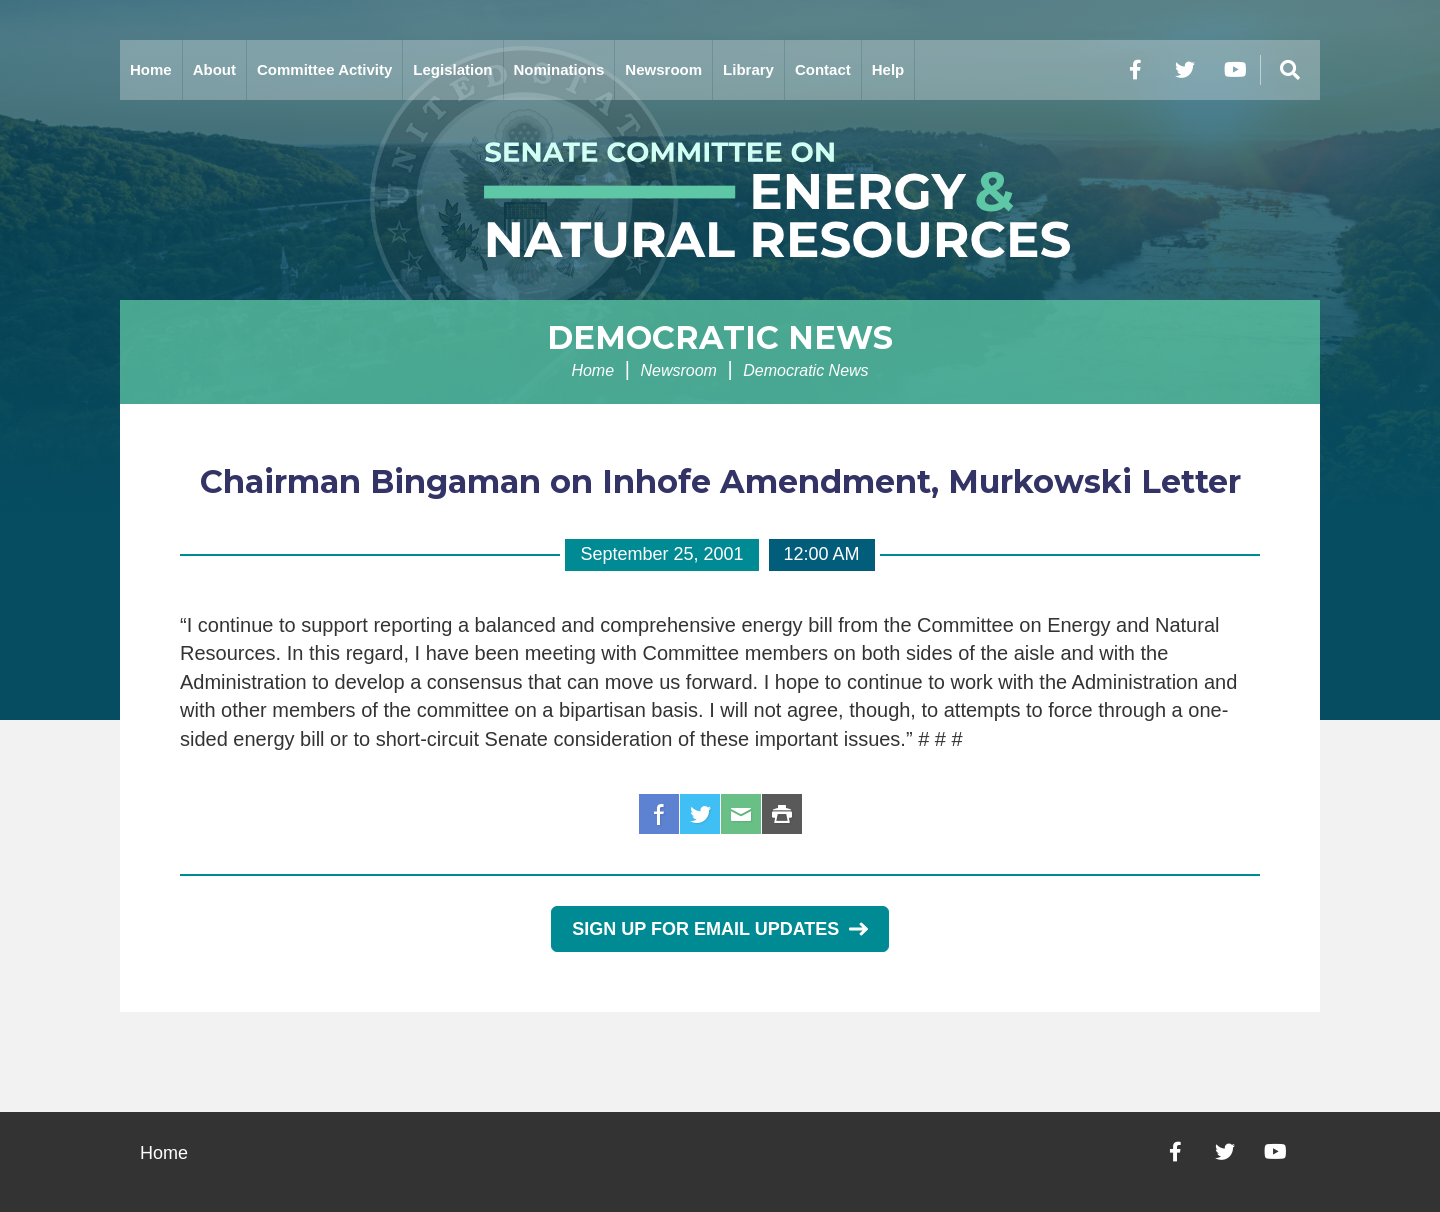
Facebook (659, 814)
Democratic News (720, 337)
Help (888, 69)
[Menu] (1290, 70)
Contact (823, 69)
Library (748, 69)
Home (151, 69)
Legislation (452, 69)
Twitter (700, 814)
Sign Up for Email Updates (719, 929)
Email (741, 814)
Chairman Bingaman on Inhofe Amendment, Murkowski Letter (720, 481)
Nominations (559, 69)
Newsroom (663, 69)
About (214, 69)
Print (782, 814)
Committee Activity (324, 69)
